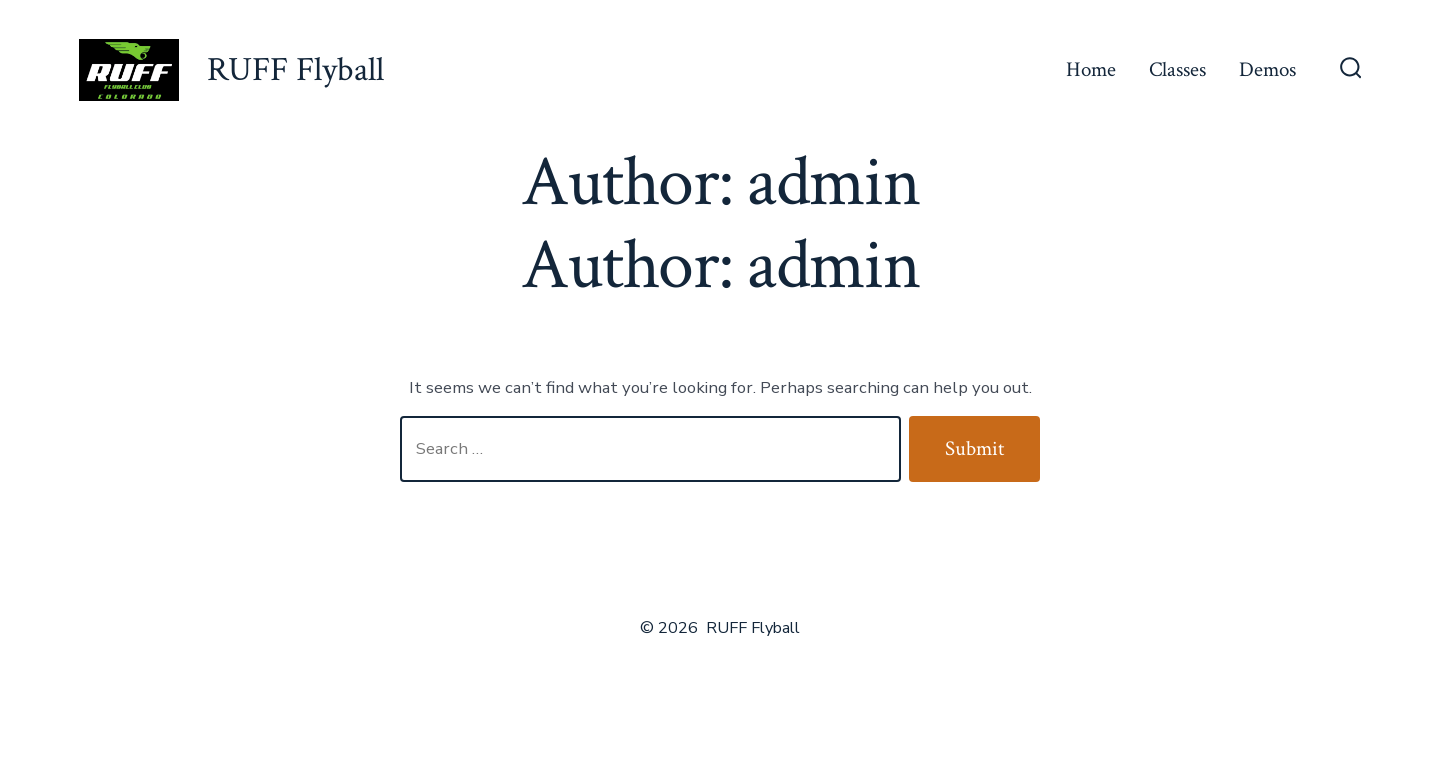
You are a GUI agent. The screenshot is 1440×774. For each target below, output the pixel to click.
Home (1091, 69)
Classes (1177, 69)
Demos (1267, 69)
